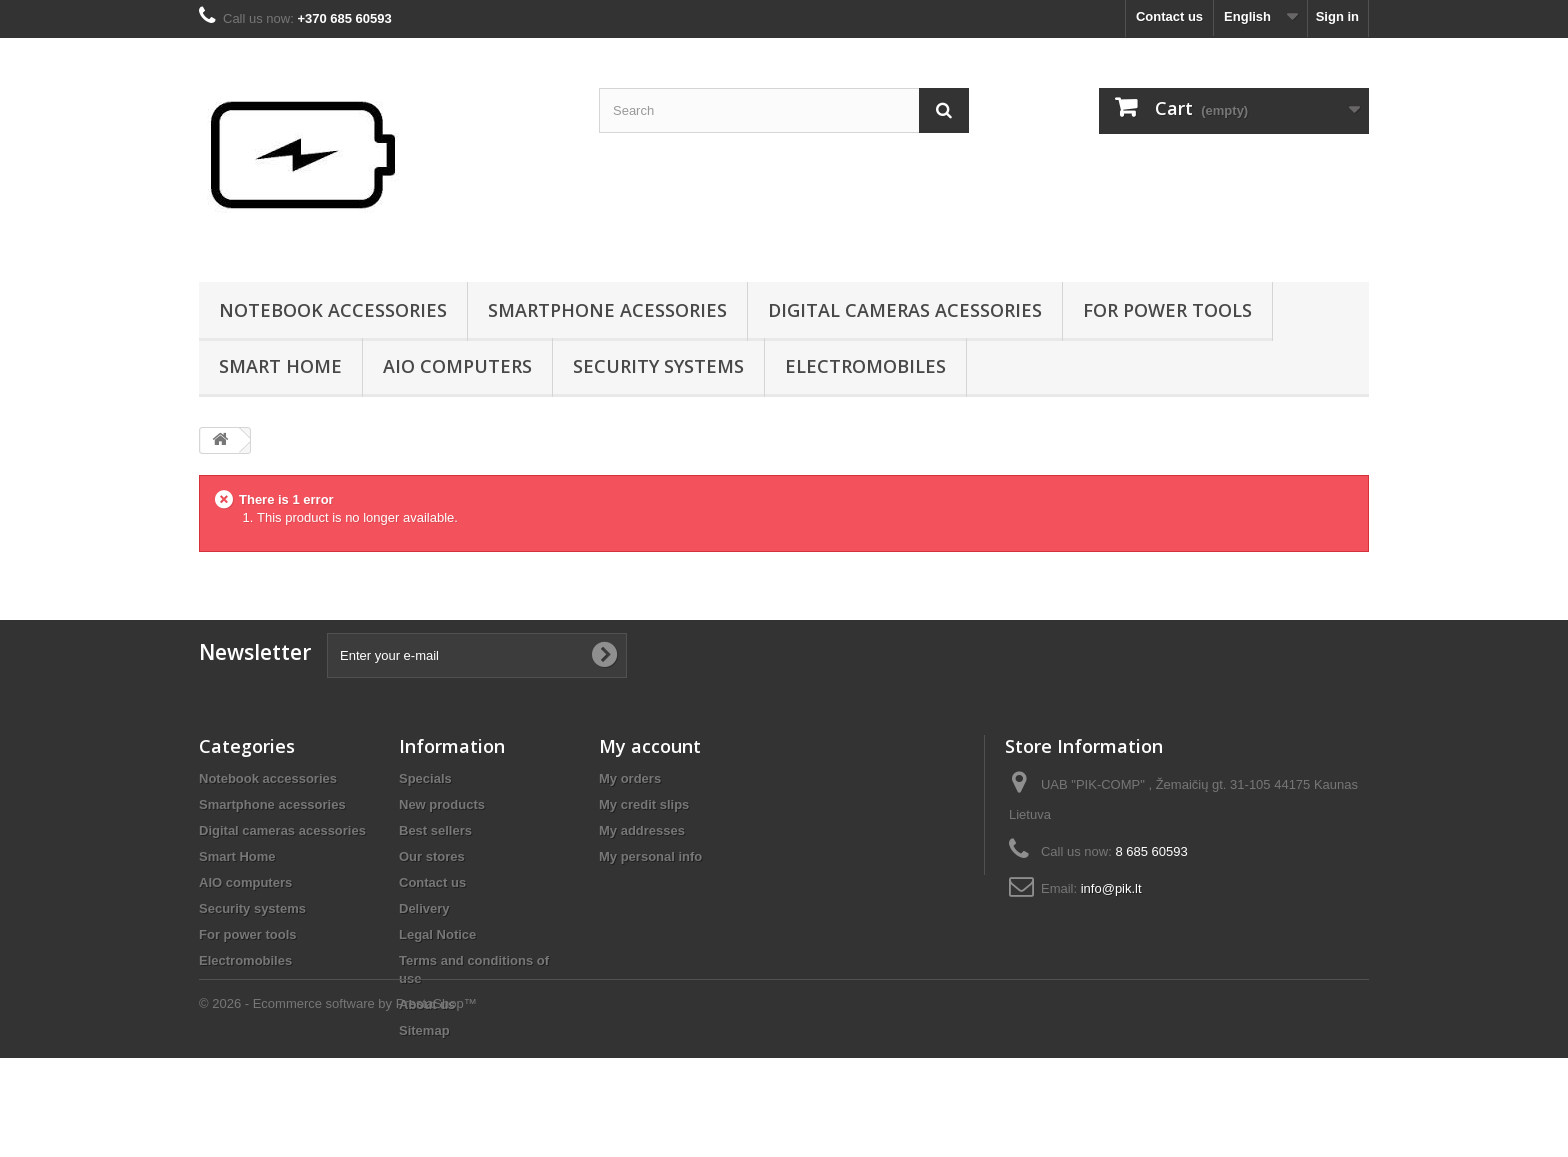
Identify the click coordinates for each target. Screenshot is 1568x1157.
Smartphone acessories (607, 310)
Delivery (424, 908)
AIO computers (457, 366)
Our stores (432, 856)
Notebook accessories (333, 310)
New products (442, 804)
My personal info (650, 856)
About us (427, 1004)
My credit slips (644, 804)
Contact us (1169, 16)
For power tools (1167, 310)
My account (650, 746)
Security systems (658, 366)
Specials (425, 778)
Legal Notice (437, 934)
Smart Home (280, 366)
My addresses (642, 830)
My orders (630, 778)
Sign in (1337, 16)
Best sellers (435, 830)
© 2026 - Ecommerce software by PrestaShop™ (338, 1102)
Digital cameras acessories (905, 310)
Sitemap (424, 1030)
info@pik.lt (1111, 888)
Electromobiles (865, 366)
